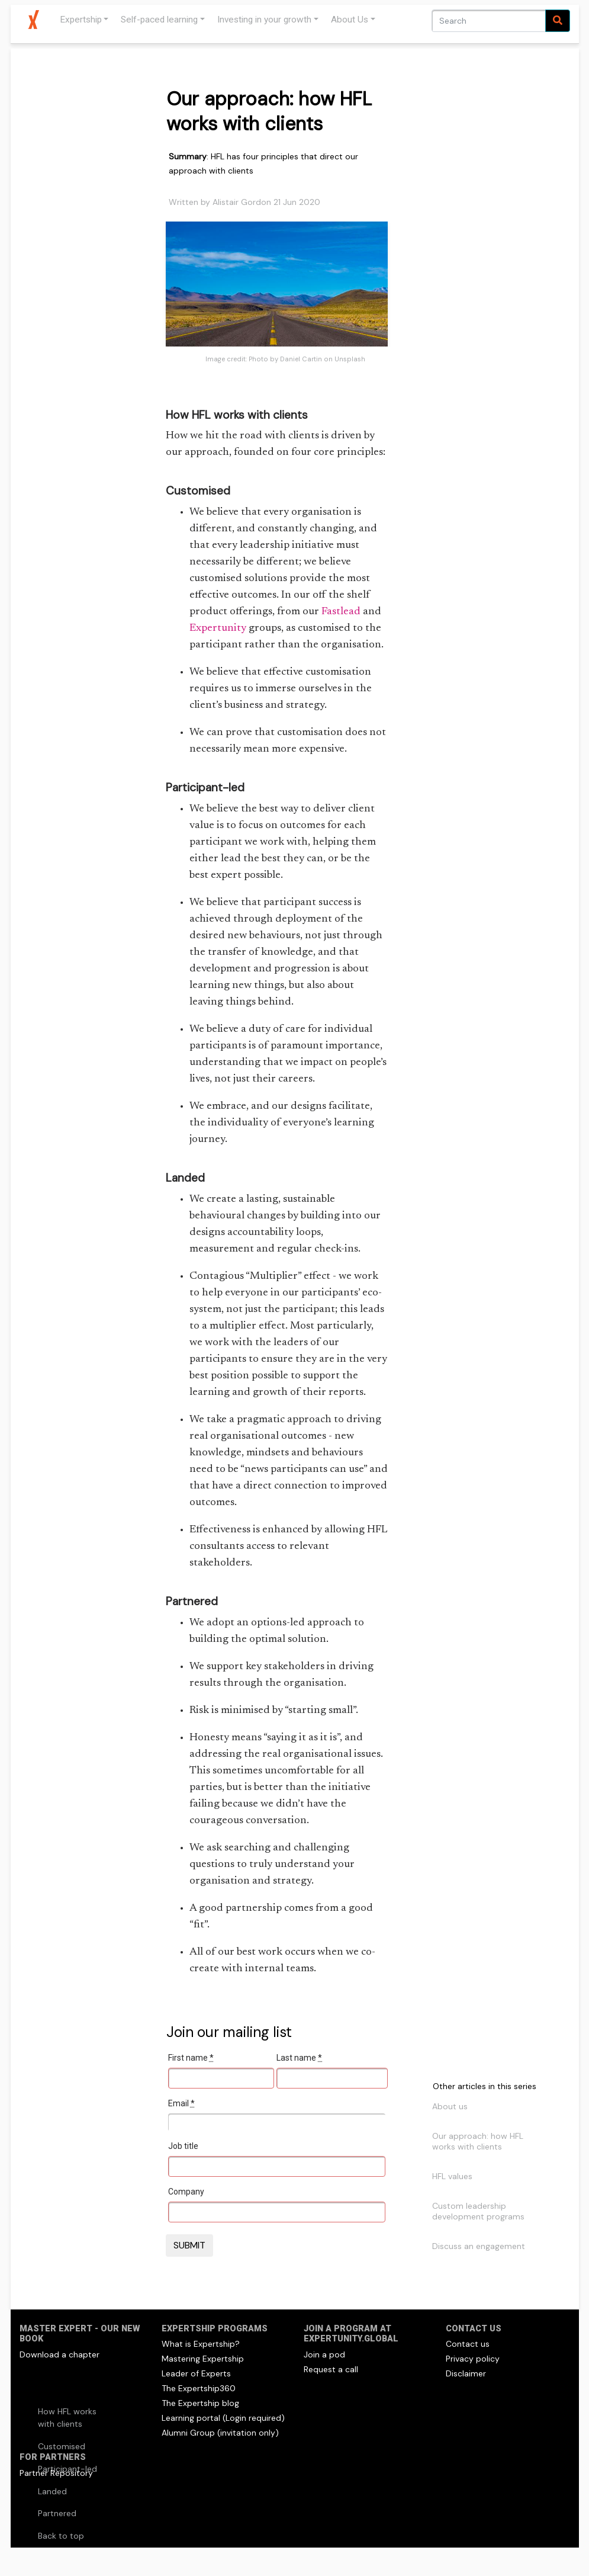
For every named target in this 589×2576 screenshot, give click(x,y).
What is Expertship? (201, 2343)
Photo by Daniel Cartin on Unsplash (307, 359)
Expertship (81, 19)
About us (450, 2106)
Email (181, 2103)
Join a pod (324, 2354)
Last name (299, 2057)
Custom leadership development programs (478, 2211)
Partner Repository (56, 2473)
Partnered (57, 2513)
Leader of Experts (196, 2373)
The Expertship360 (199, 2388)
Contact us (468, 2343)
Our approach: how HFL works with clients (477, 2141)
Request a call (331, 2369)
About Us (349, 19)
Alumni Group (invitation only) (220, 2432)
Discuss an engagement (478, 2246)
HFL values (452, 2176)
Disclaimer (466, 2373)
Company (186, 2191)
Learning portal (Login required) (223, 2418)
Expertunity (217, 628)
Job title (183, 2146)
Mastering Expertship (203, 2358)
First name (191, 2057)
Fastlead (341, 612)
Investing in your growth (264, 19)
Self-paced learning (159, 19)
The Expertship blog (200, 2403)
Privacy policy (473, 2358)
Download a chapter (59, 2354)
